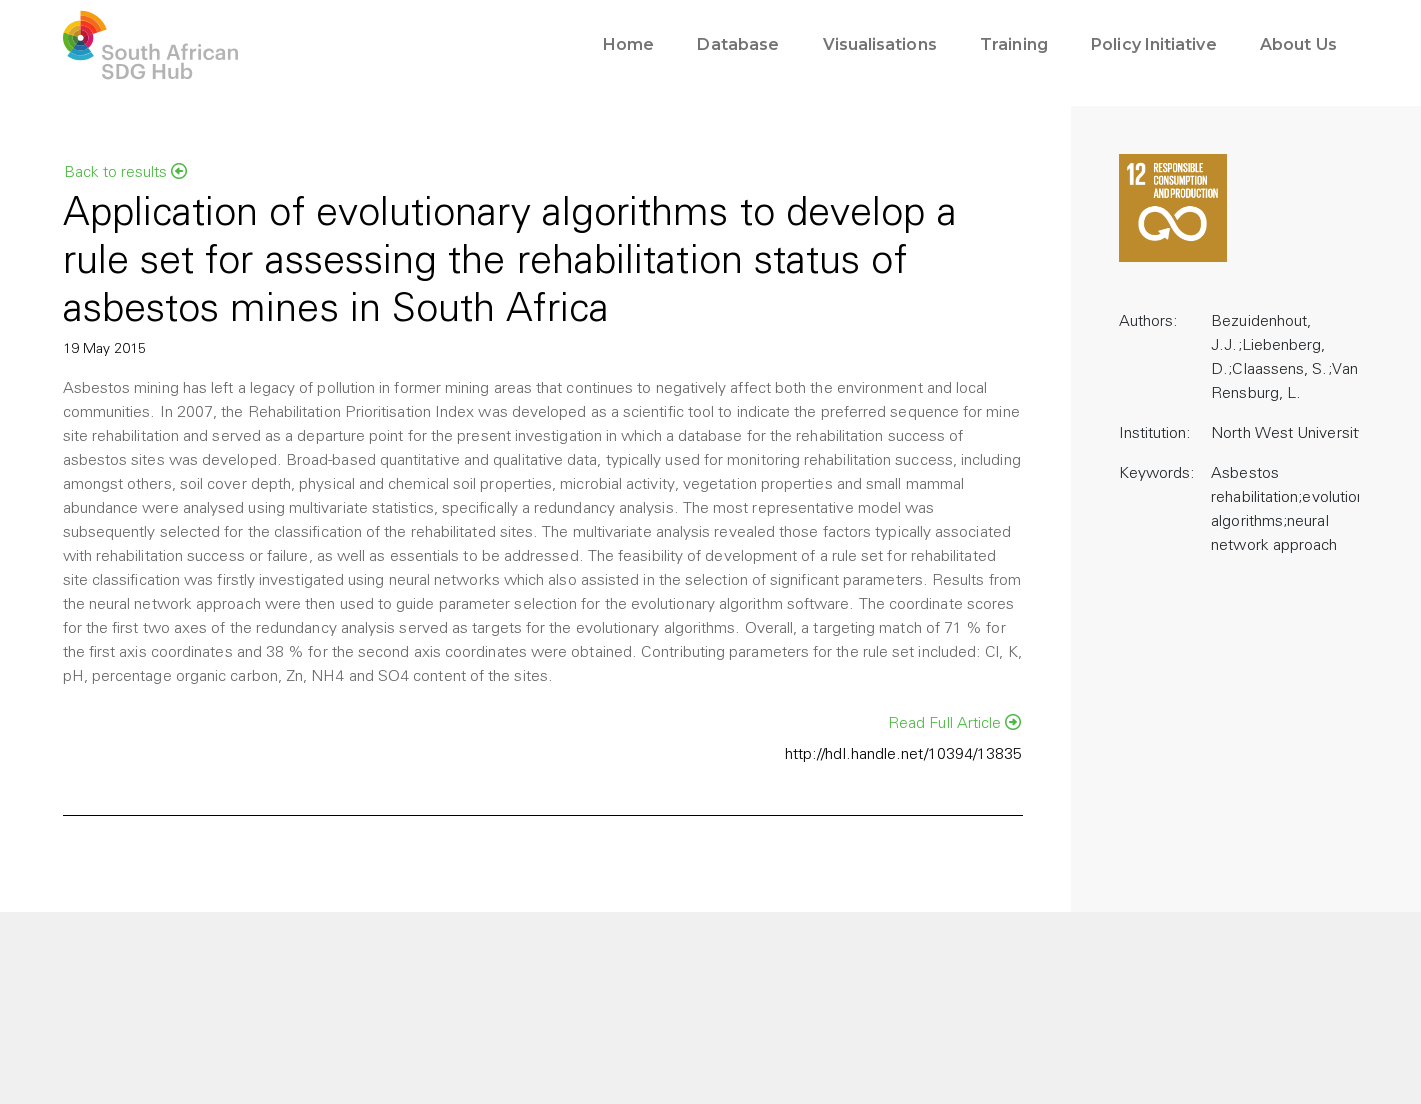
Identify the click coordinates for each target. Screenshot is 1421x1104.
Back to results (125, 172)
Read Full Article (955, 723)
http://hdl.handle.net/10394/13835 (904, 755)
